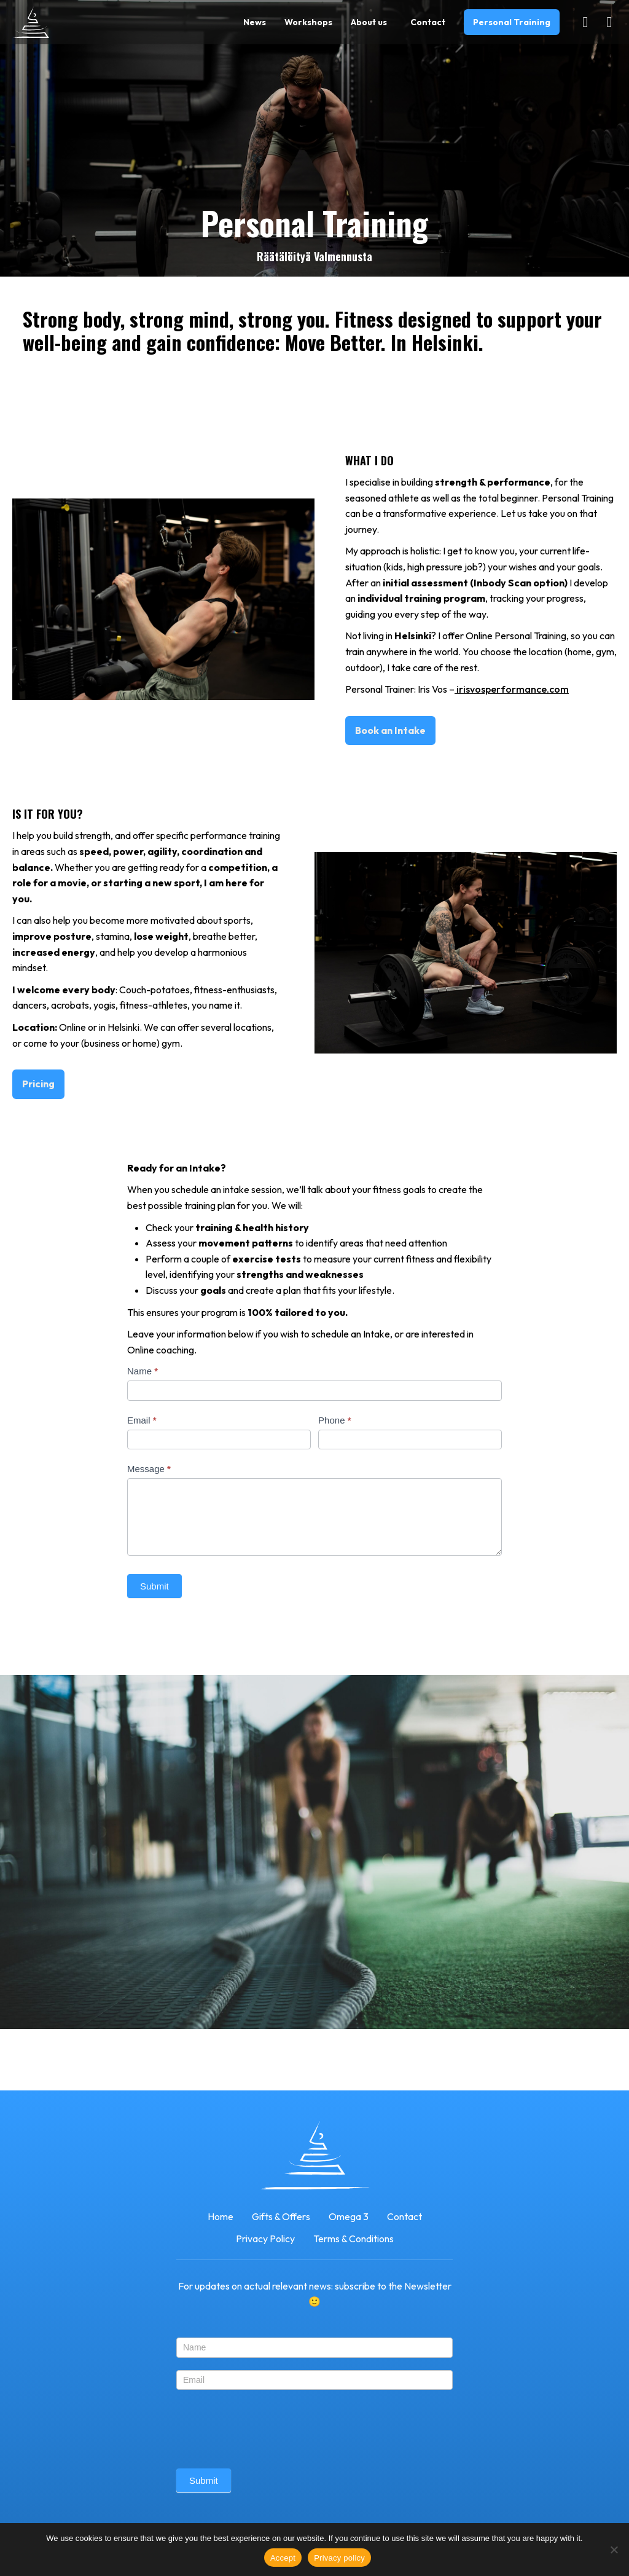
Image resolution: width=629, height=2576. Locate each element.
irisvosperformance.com (512, 689)
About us (369, 22)
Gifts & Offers (281, 2216)
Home (220, 2216)
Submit (154, 1586)
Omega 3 (349, 2216)
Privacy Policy (265, 2238)
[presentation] (269, 2426)
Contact (427, 22)
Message (149, 1468)
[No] (614, 2549)
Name (142, 1371)
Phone (334, 1420)
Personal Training (511, 22)
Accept (282, 2557)
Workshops (308, 22)
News (254, 22)
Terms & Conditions (353, 2238)
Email (142, 1420)
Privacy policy (339, 2557)
